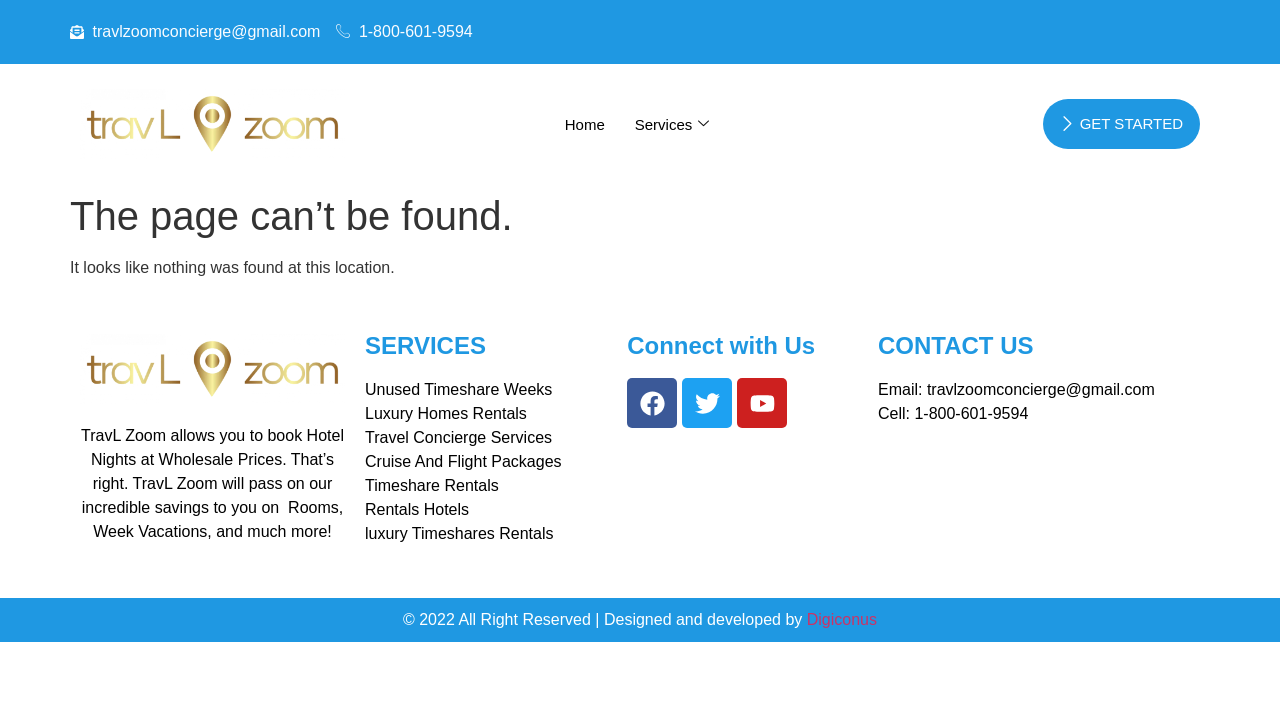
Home (585, 124)
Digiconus (842, 619)
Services (672, 124)
